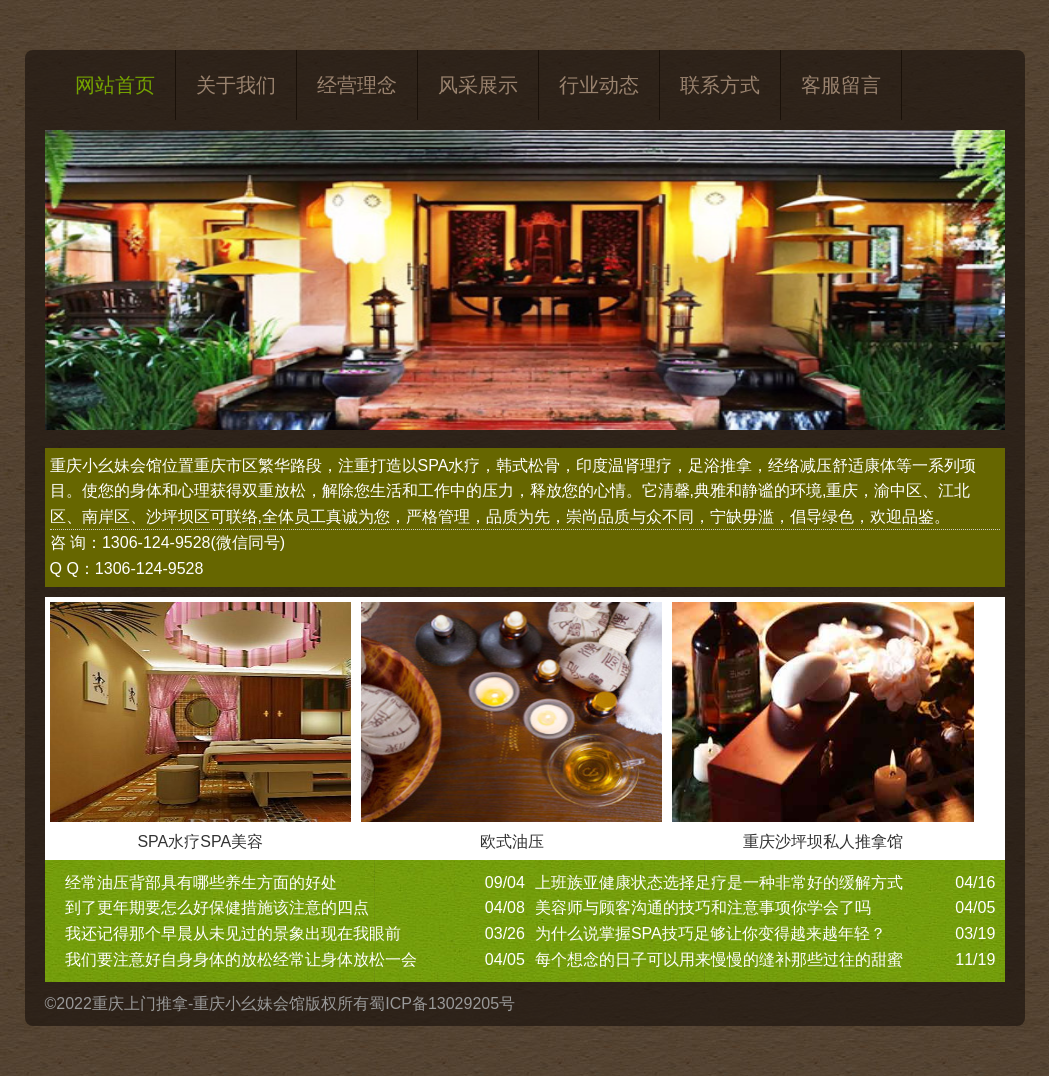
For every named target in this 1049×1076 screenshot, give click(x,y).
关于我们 (236, 85)
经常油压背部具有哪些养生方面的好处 (201, 882)
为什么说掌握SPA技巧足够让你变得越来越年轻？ (710, 933)
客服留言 (841, 85)
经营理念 (357, 85)
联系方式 (720, 85)
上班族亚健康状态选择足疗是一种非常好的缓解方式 (719, 882)
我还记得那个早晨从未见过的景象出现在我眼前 (233, 933)
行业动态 (599, 85)
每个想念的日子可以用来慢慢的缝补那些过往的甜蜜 (719, 959)
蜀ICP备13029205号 (442, 1003)
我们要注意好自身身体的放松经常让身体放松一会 (241, 959)
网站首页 (115, 85)
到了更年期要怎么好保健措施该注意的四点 (217, 907)
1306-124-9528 (156, 542)
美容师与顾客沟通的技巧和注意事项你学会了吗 (703, 907)
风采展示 (478, 85)
